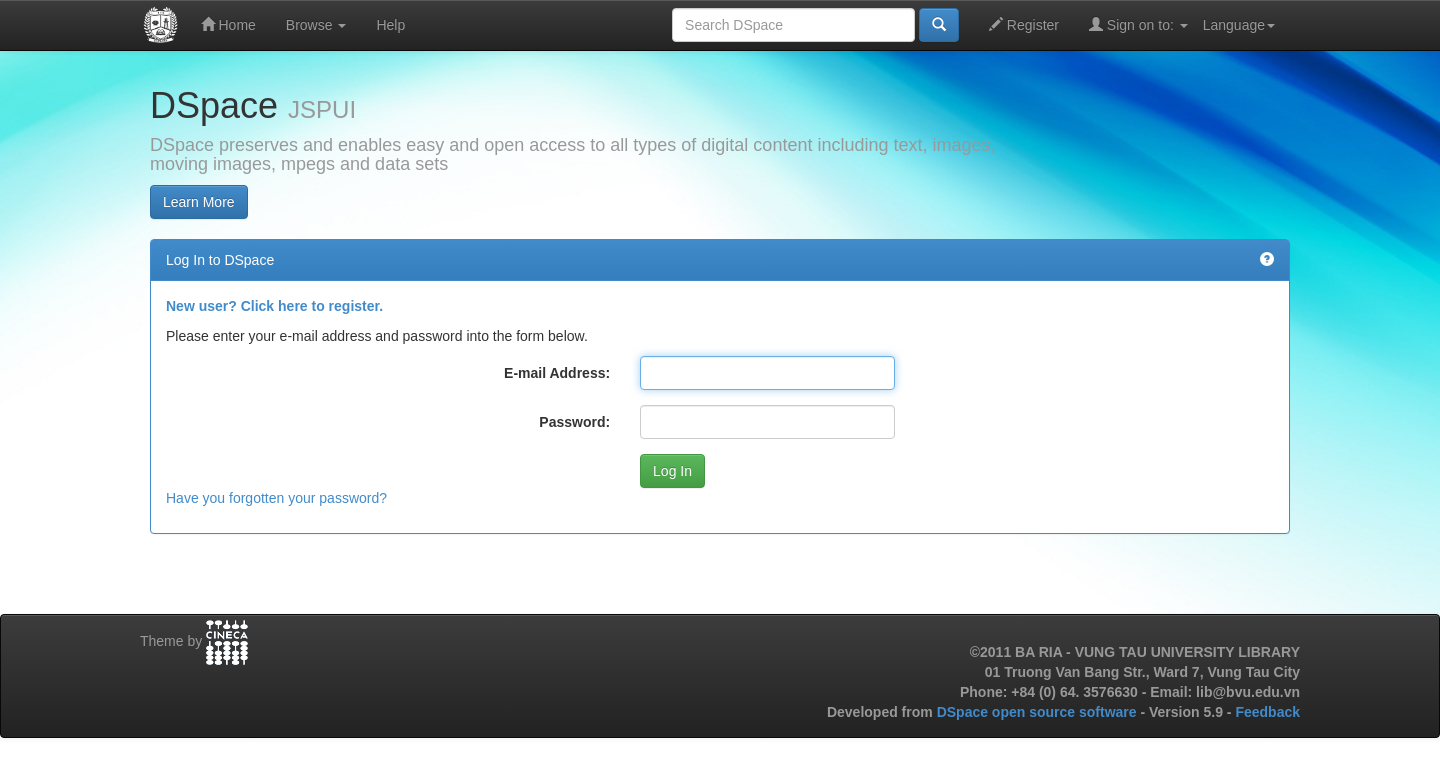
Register (1024, 24)
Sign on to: (1138, 24)
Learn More (199, 202)
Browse (316, 25)
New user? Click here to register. (274, 306)
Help (390, 25)
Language (1239, 25)
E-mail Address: (557, 373)
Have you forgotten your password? (276, 498)
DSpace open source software (1039, 712)
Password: (574, 422)
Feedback (1267, 712)
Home (228, 24)
